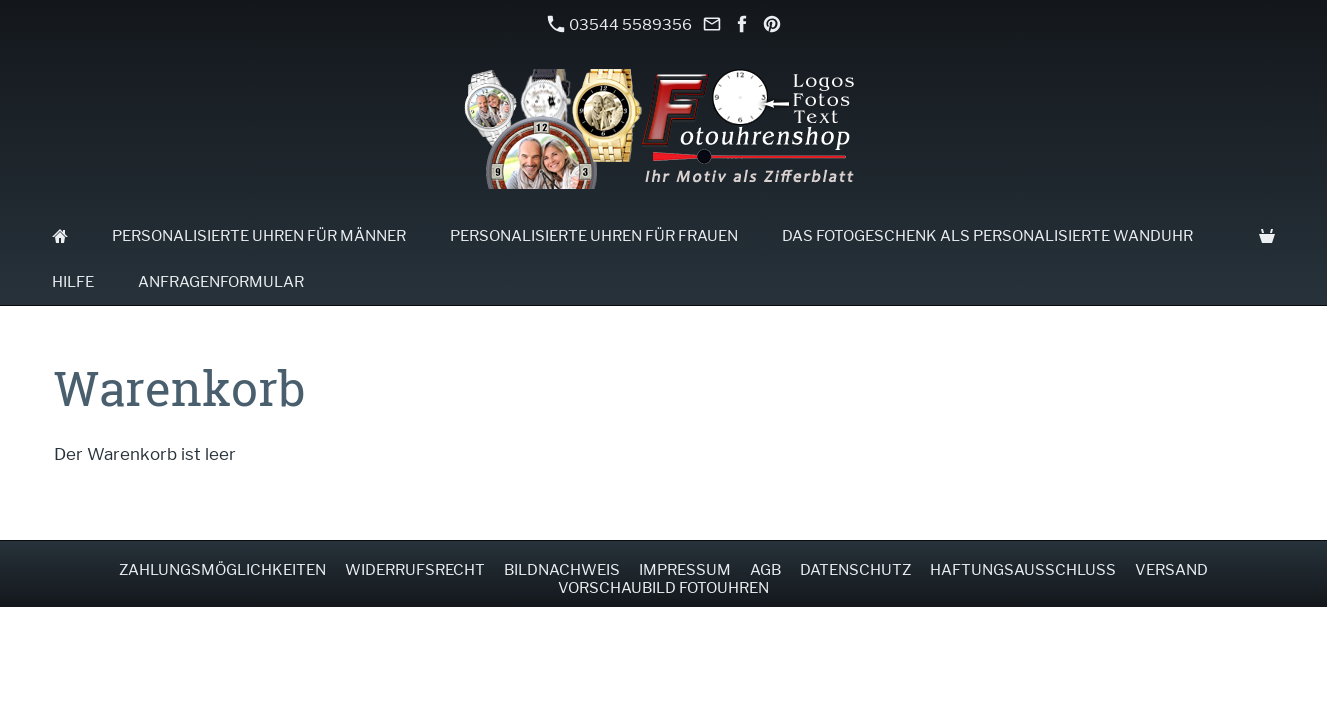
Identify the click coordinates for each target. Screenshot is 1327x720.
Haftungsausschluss (1023, 570)
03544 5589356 (620, 24)
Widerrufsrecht (415, 570)
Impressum (685, 570)
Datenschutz (855, 570)
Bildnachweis (562, 570)
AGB (765, 570)
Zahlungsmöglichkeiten (222, 570)
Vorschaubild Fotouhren (663, 588)
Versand (1171, 570)
